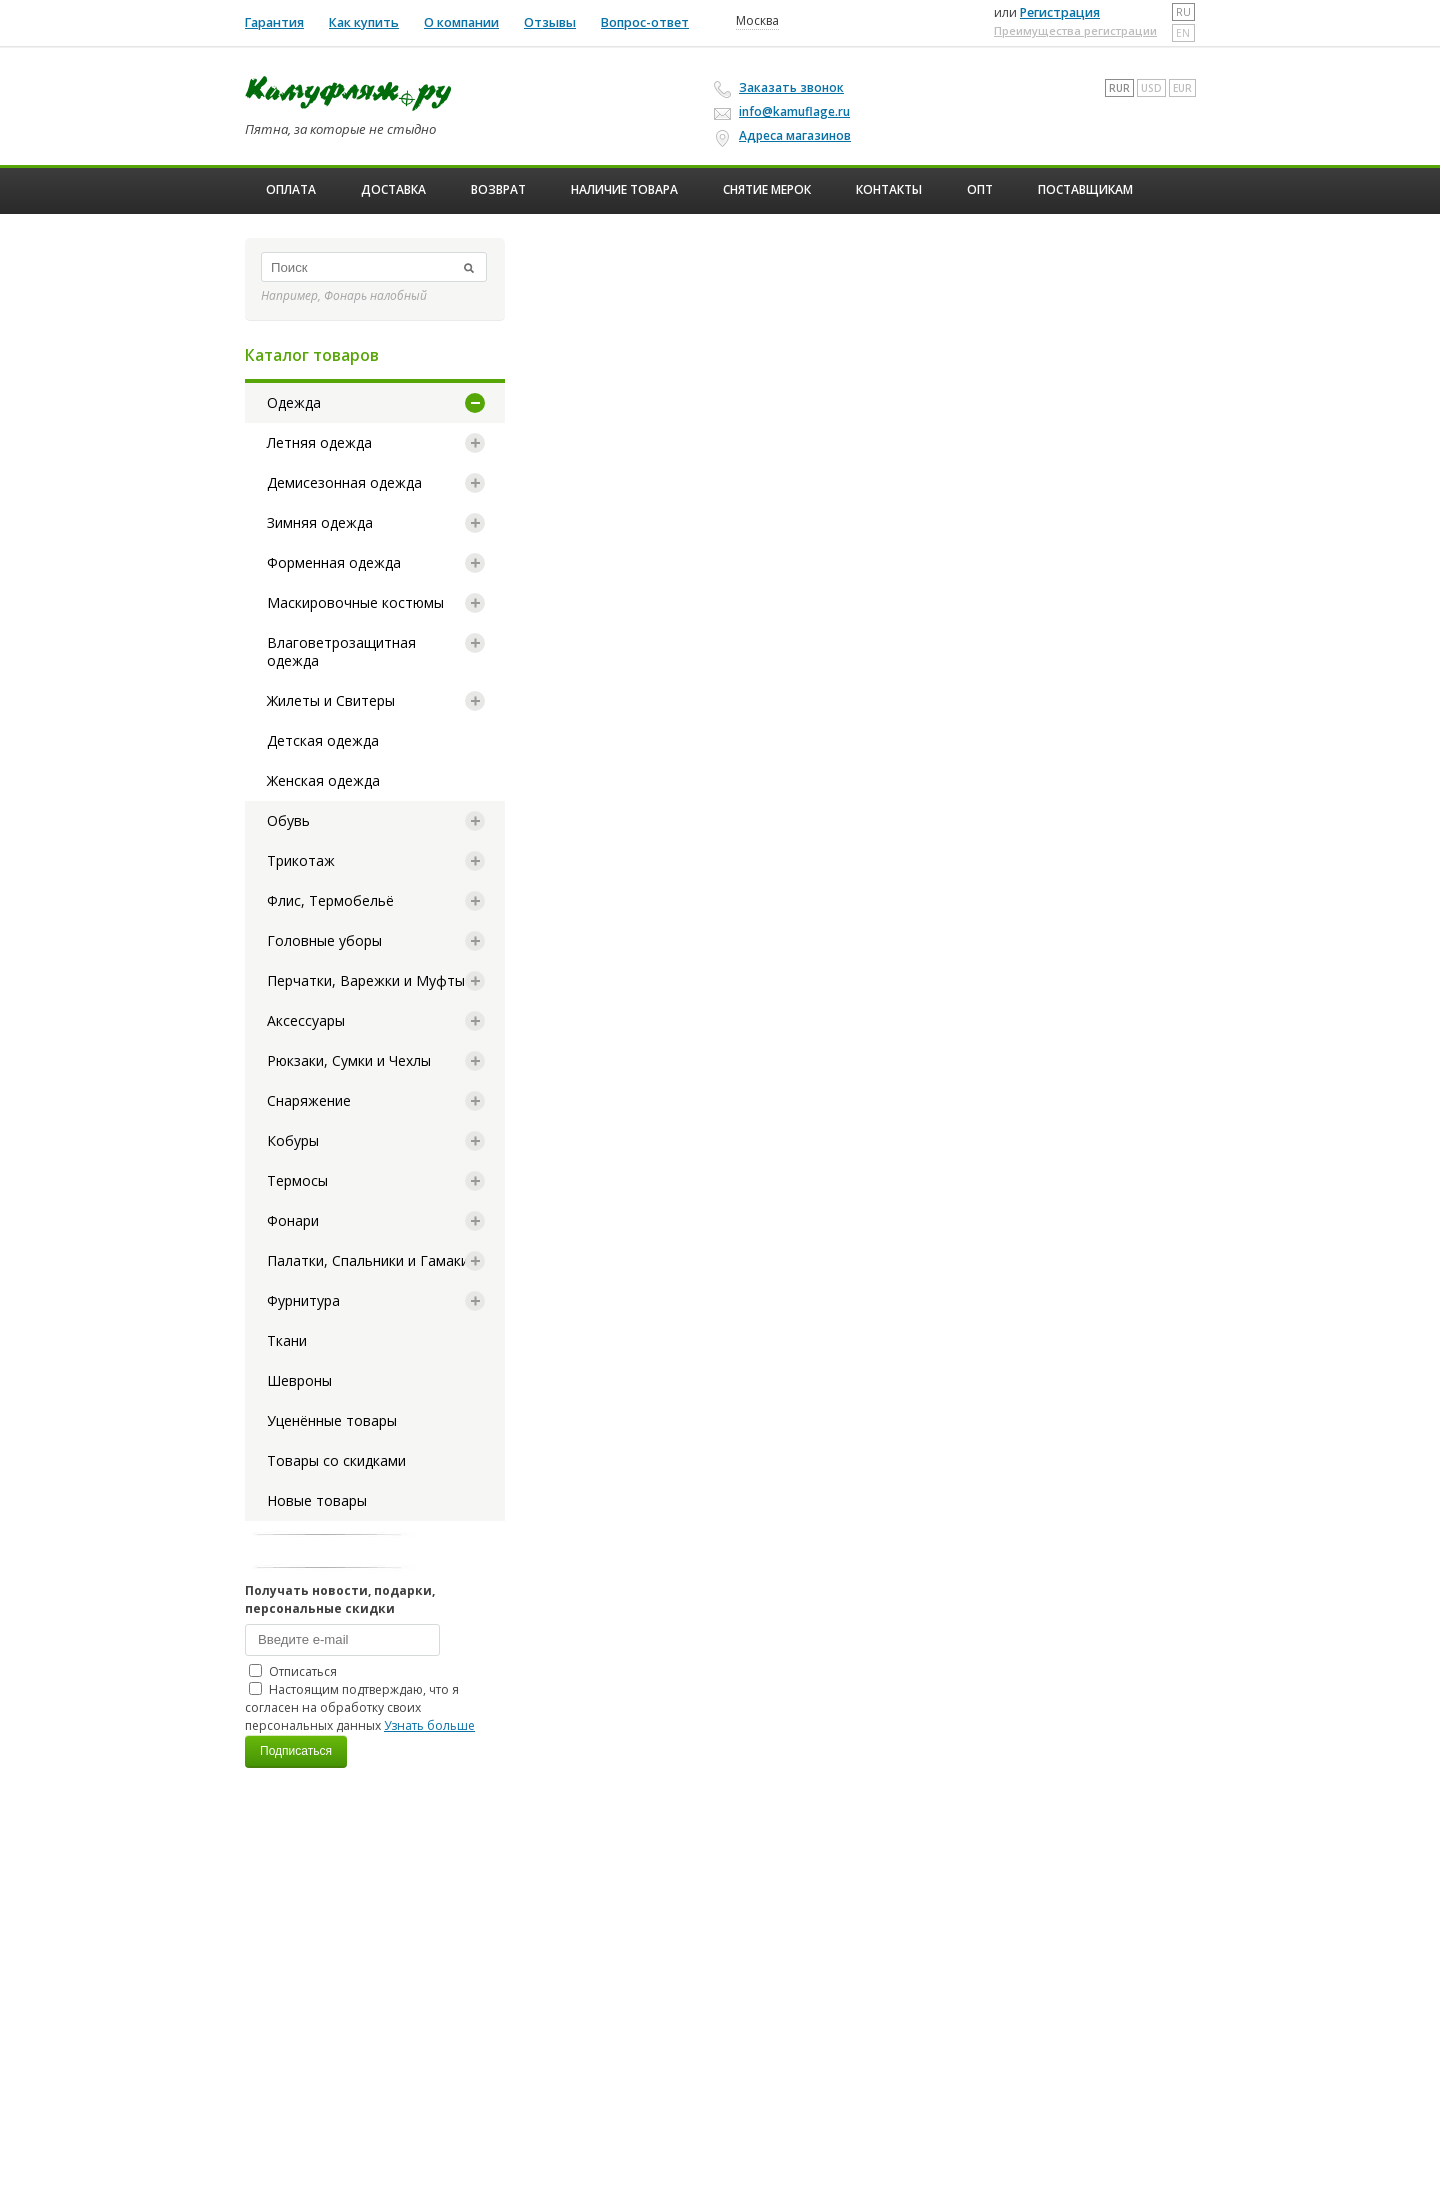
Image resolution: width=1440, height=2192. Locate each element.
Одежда (294, 402)
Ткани (287, 1340)
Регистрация (1060, 12)
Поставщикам (1085, 189)
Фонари (293, 1220)
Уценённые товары (332, 1420)
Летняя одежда (319, 442)
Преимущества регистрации (1075, 30)
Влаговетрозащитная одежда (341, 651)
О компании (461, 22)
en (1183, 33)
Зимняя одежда (320, 522)
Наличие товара (624, 189)
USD (1151, 88)
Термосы (297, 1180)
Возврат (498, 189)
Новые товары (317, 1500)
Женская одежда (323, 780)
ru (1183, 12)
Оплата (291, 189)
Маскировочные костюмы (355, 602)
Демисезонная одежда (344, 482)
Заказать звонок (782, 88)
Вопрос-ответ (645, 22)
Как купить (364, 22)
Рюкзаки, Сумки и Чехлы (349, 1060)
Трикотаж (301, 860)
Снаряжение (309, 1100)
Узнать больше (429, 1725)
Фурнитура (303, 1300)
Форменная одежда (334, 562)
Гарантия (274, 22)
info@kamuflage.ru (785, 111)
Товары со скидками (336, 1460)
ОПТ (980, 189)
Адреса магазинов (785, 136)
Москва (757, 21)
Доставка (393, 189)
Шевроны (299, 1380)
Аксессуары (306, 1020)
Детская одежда (323, 740)
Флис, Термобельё (330, 900)
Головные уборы (324, 940)
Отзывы (550, 22)
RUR (1119, 88)
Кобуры (293, 1140)
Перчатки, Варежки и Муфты (366, 980)
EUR (1182, 88)
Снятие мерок (767, 189)
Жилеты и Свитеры (331, 700)
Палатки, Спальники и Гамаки (368, 1260)
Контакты (889, 189)
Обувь (288, 820)
